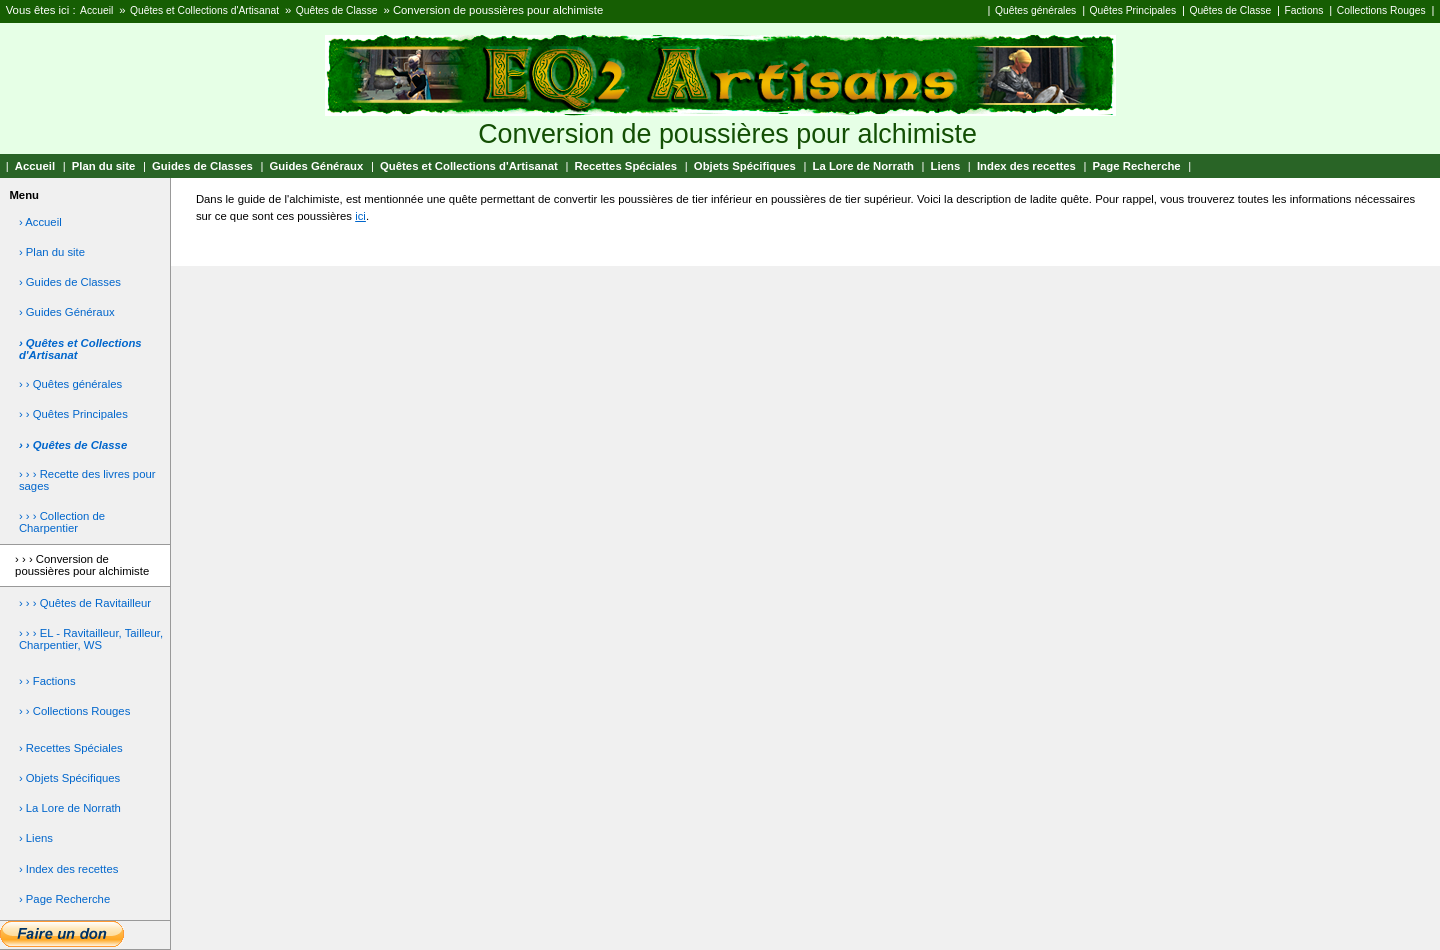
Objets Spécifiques (745, 166)
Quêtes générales (1035, 10)
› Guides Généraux (67, 312)
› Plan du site (52, 252)
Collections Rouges (1381, 10)
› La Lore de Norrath (70, 808)
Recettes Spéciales (625, 166)
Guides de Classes (202, 166)
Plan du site (104, 166)
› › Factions (47, 681)
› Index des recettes (69, 869)
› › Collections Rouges (74, 711)
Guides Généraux (317, 166)
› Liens (36, 838)
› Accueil (40, 222)
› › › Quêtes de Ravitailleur (85, 603)
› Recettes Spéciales (71, 748)
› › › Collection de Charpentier (62, 522)
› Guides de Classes (70, 282)
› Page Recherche (64, 899)
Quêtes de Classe (337, 10)
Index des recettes (1026, 166)
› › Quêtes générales (70, 384)
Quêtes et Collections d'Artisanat (204, 10)
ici (360, 216)
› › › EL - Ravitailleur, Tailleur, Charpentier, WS (91, 639)
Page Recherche (1137, 166)
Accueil (96, 10)
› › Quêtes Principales (73, 414)
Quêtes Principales (1133, 10)
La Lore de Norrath (863, 166)
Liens (946, 166)
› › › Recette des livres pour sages (87, 480)
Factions (1304, 10)
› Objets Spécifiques (69, 778)
